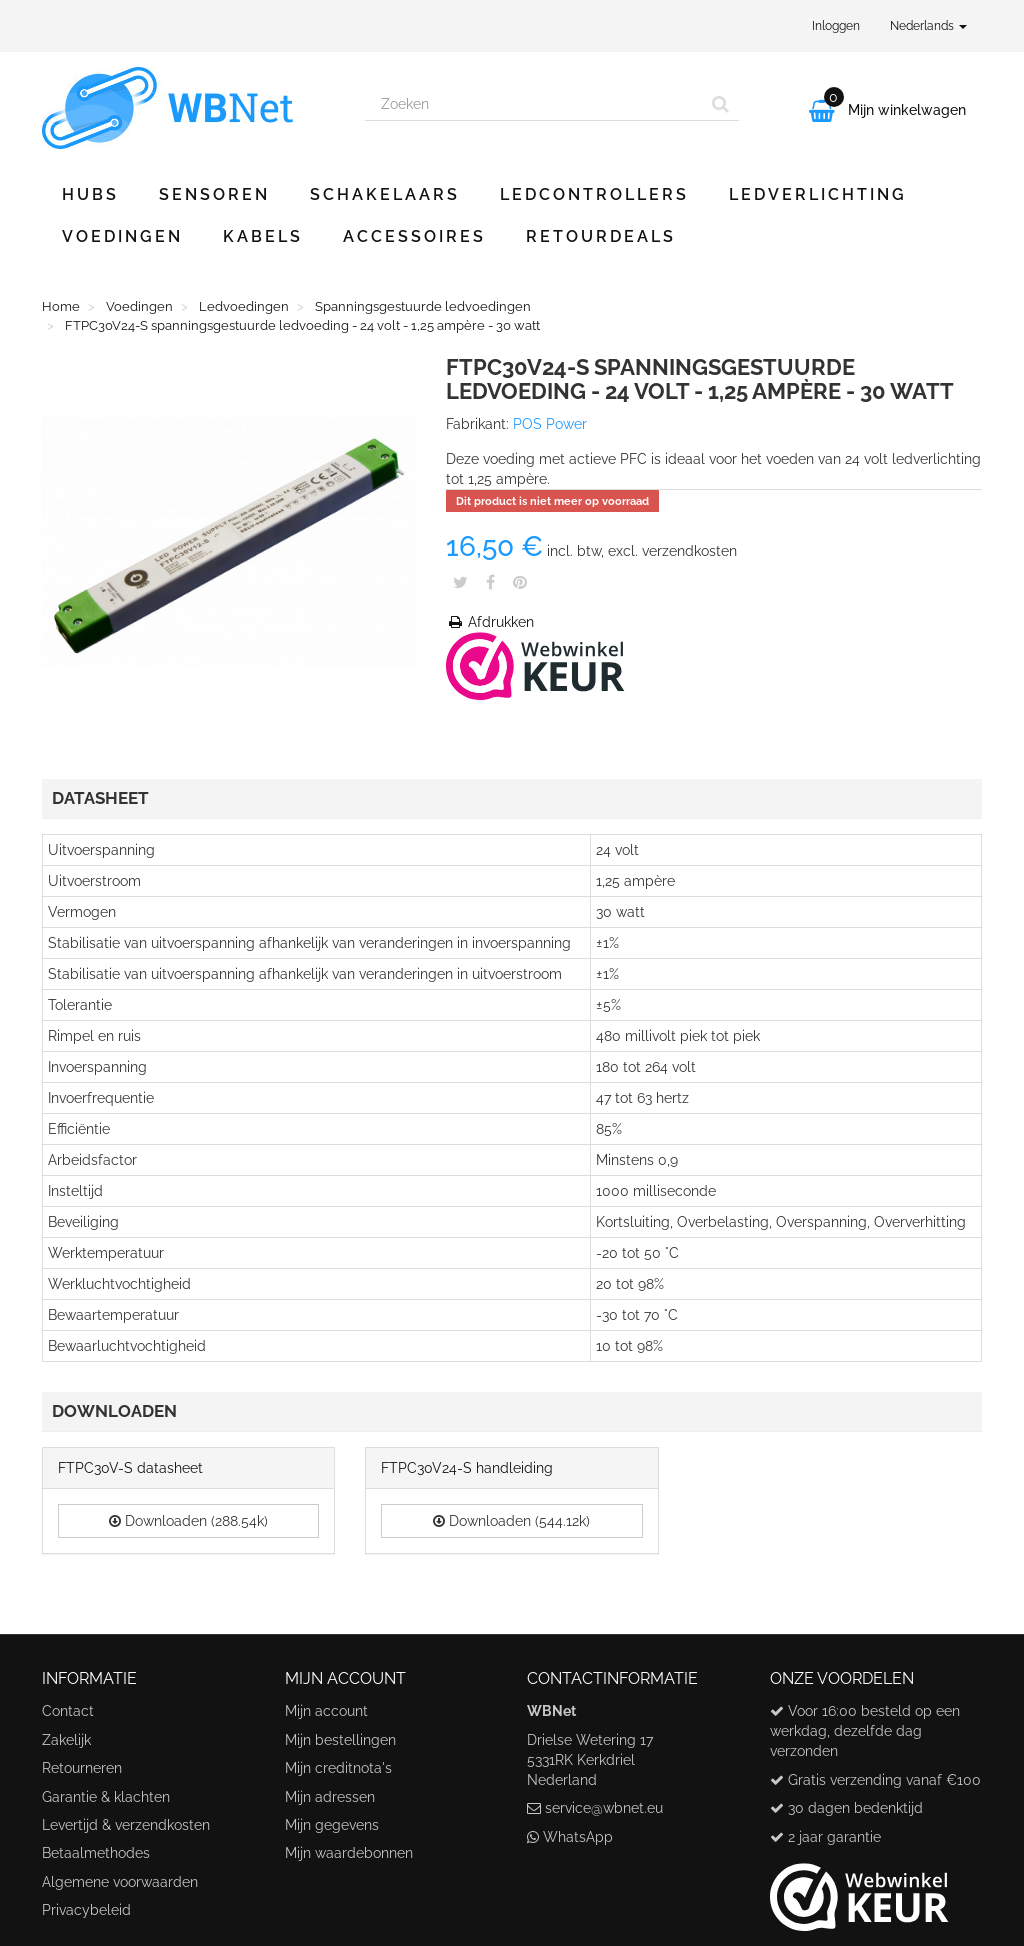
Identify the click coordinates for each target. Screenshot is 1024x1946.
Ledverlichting (818, 194)
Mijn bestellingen (340, 1740)
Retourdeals (601, 236)
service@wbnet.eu (604, 1808)
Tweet (460, 582)
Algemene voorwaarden (120, 1882)
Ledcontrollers (594, 194)
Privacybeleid (86, 1910)
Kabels (263, 236)
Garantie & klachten (106, 1797)
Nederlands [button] (928, 26)
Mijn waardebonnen (349, 1853)
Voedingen (122, 236)
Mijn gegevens (332, 1825)
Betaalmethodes (96, 1853)
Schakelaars (385, 194)
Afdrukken (490, 622)
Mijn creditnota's (338, 1768)
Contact (68, 1711)
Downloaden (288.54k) (188, 1521)
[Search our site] (534, 104)
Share (490, 582)
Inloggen (836, 26)
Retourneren (82, 1768)
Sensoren (214, 194)
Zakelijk (66, 1740)
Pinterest (520, 582)
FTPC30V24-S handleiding (467, 1468)
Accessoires (414, 236)
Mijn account (326, 1711)
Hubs (90, 194)
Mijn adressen (330, 1797)
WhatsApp (578, 1837)
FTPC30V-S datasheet (130, 1468)
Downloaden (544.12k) (511, 1521)
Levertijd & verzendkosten (126, 1825)
